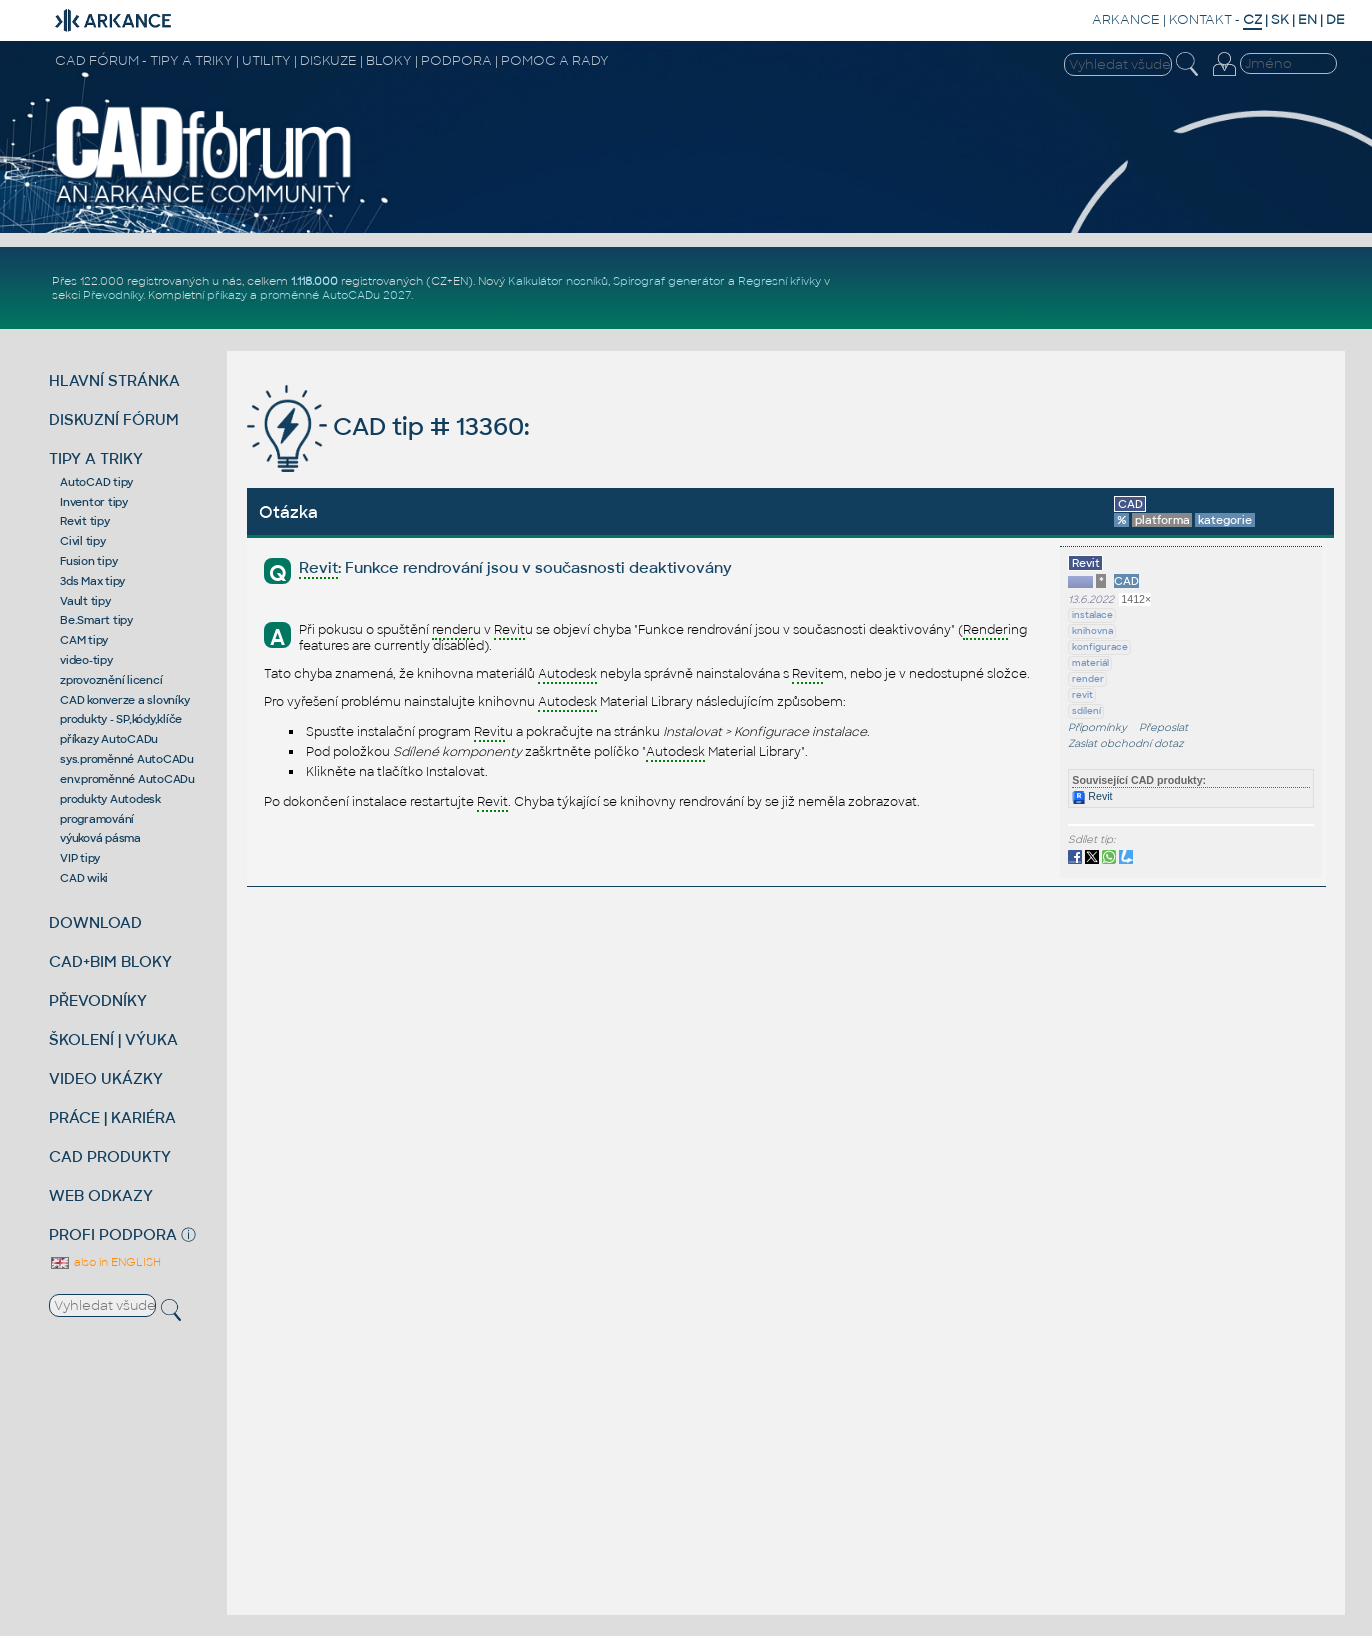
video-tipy (86, 660)
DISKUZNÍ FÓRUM (114, 419)
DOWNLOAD (95, 922)
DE (1335, 19)
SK (1280, 19)
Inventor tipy (94, 502)
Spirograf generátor (669, 281)
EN (1307, 19)
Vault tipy (85, 601)
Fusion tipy (88, 561)
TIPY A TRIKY (96, 458)
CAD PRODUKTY (110, 1156)
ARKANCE (1126, 19)
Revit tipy (85, 521)
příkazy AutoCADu (109, 739)
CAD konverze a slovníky (124, 700)
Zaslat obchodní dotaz (1126, 743)
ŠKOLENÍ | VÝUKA (113, 1039)
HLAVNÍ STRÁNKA (114, 380)
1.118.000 (314, 281)
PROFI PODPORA (113, 1234)
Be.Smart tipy (96, 620)
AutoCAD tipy (96, 482)
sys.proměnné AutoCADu (127, 759)
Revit (1092, 796)
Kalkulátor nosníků (558, 281)
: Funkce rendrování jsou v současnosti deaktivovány (515, 568)
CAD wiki (84, 878)
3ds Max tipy (92, 581)
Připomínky (1097, 727)
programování (97, 819)
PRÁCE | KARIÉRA (112, 1117)
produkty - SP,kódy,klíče (121, 719)
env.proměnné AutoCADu (127, 779)
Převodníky (113, 295)
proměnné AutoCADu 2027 (335, 295)
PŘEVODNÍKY (98, 1000)
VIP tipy (80, 858)
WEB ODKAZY (101, 1195)
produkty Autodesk (110, 799)
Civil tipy (83, 541)
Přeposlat (1163, 727)
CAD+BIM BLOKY (110, 961)
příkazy (227, 295)
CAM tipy (84, 640)
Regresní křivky (779, 281)
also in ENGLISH (105, 1262)
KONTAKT (1200, 19)
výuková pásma (100, 838)
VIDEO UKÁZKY (106, 1078)
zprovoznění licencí (111, 680)
